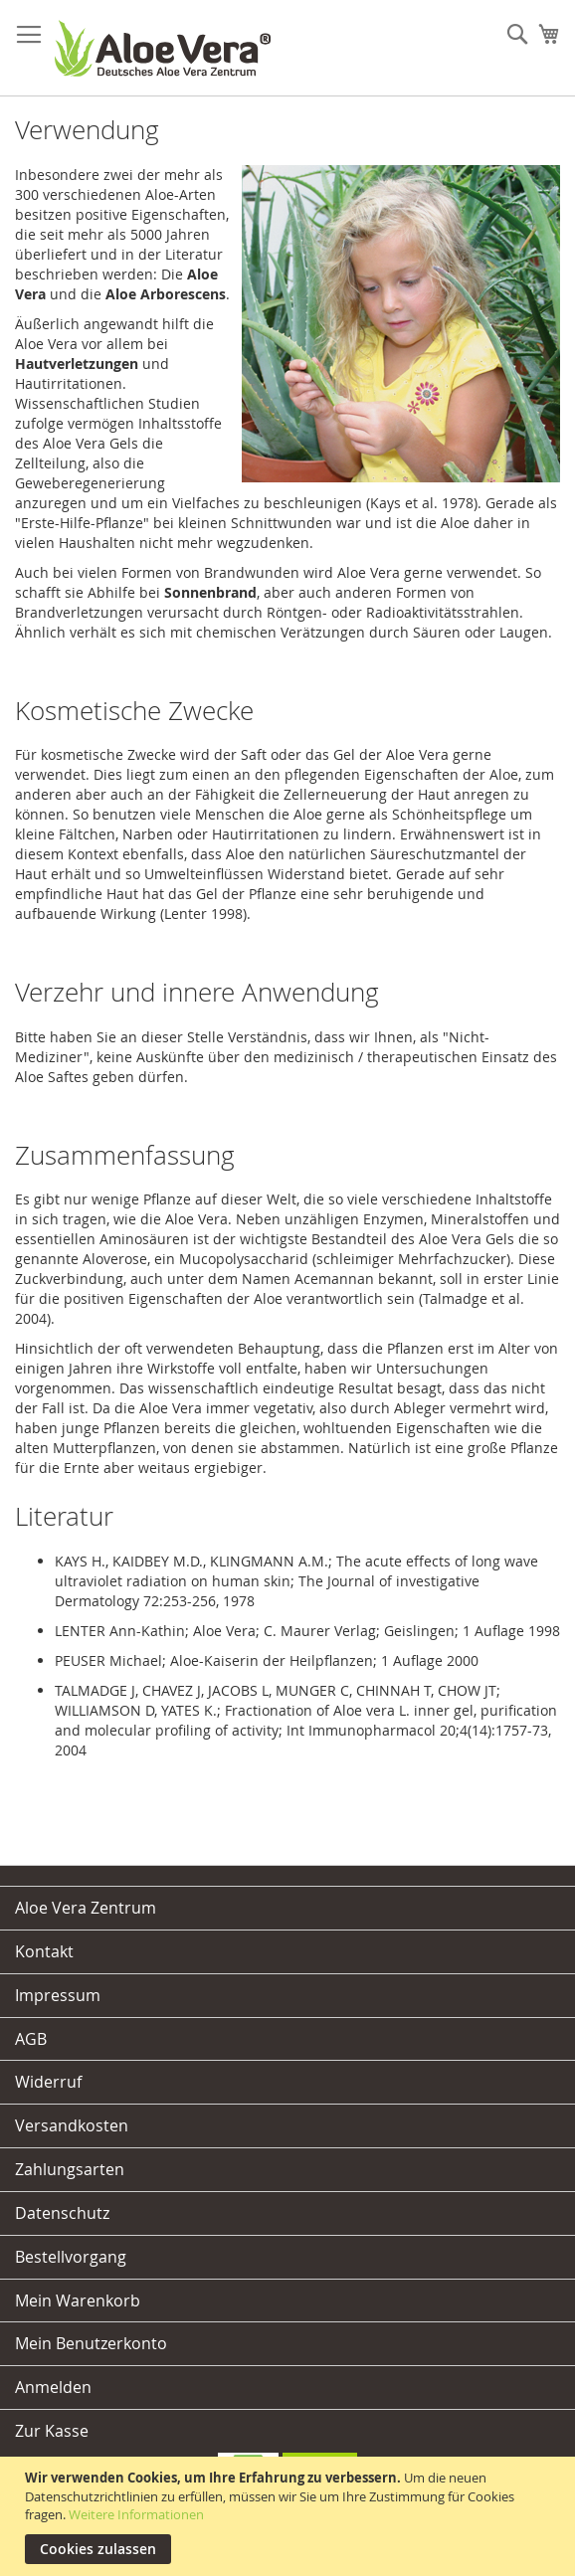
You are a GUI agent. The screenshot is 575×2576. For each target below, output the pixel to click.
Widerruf (48, 2082)
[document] (290, 2516)
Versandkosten (71, 2125)
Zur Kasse (52, 2431)
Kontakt (44, 1951)
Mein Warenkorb (77, 2300)
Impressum (57, 1995)
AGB (31, 2039)
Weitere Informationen (136, 2514)
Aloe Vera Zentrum (85, 1908)
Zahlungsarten (69, 2169)
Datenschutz (62, 2213)
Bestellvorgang (70, 2257)
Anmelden (53, 2387)
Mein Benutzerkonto (91, 2343)
